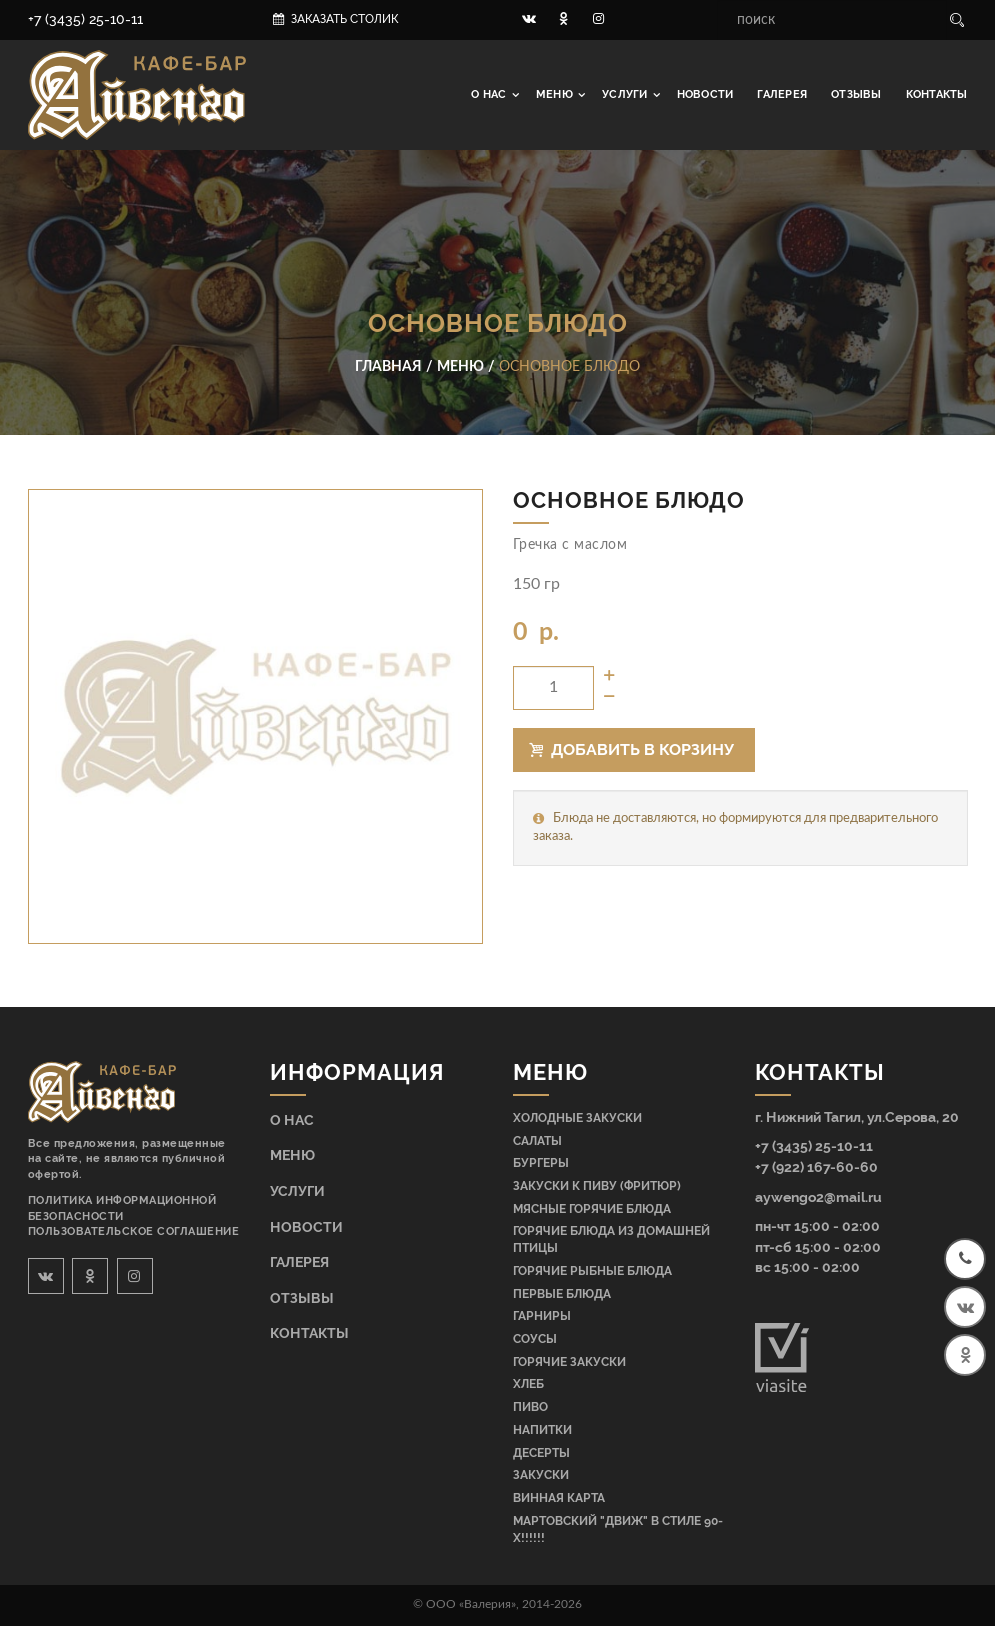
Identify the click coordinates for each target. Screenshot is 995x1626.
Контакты (937, 94)
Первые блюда (562, 1294)
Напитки (542, 1430)
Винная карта (559, 1498)
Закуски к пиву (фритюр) (597, 1186)
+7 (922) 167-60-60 (816, 1166)
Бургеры (541, 1163)
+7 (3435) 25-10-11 (85, 19)
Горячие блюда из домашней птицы (611, 1239)
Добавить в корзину (632, 749)
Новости (705, 94)
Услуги (626, 94)
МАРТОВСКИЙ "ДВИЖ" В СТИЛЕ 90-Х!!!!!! (618, 1529)
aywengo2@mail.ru (818, 1196)
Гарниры (542, 1316)
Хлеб (528, 1384)
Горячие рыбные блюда (592, 1271)
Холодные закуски (577, 1118)
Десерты (541, 1453)
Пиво (530, 1407)
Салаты (537, 1141)
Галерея (782, 94)
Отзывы (856, 94)
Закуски (541, 1475)
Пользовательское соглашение (134, 1231)
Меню (556, 94)
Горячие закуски (569, 1362)
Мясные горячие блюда (592, 1209)
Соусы (535, 1339)
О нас (490, 94)
